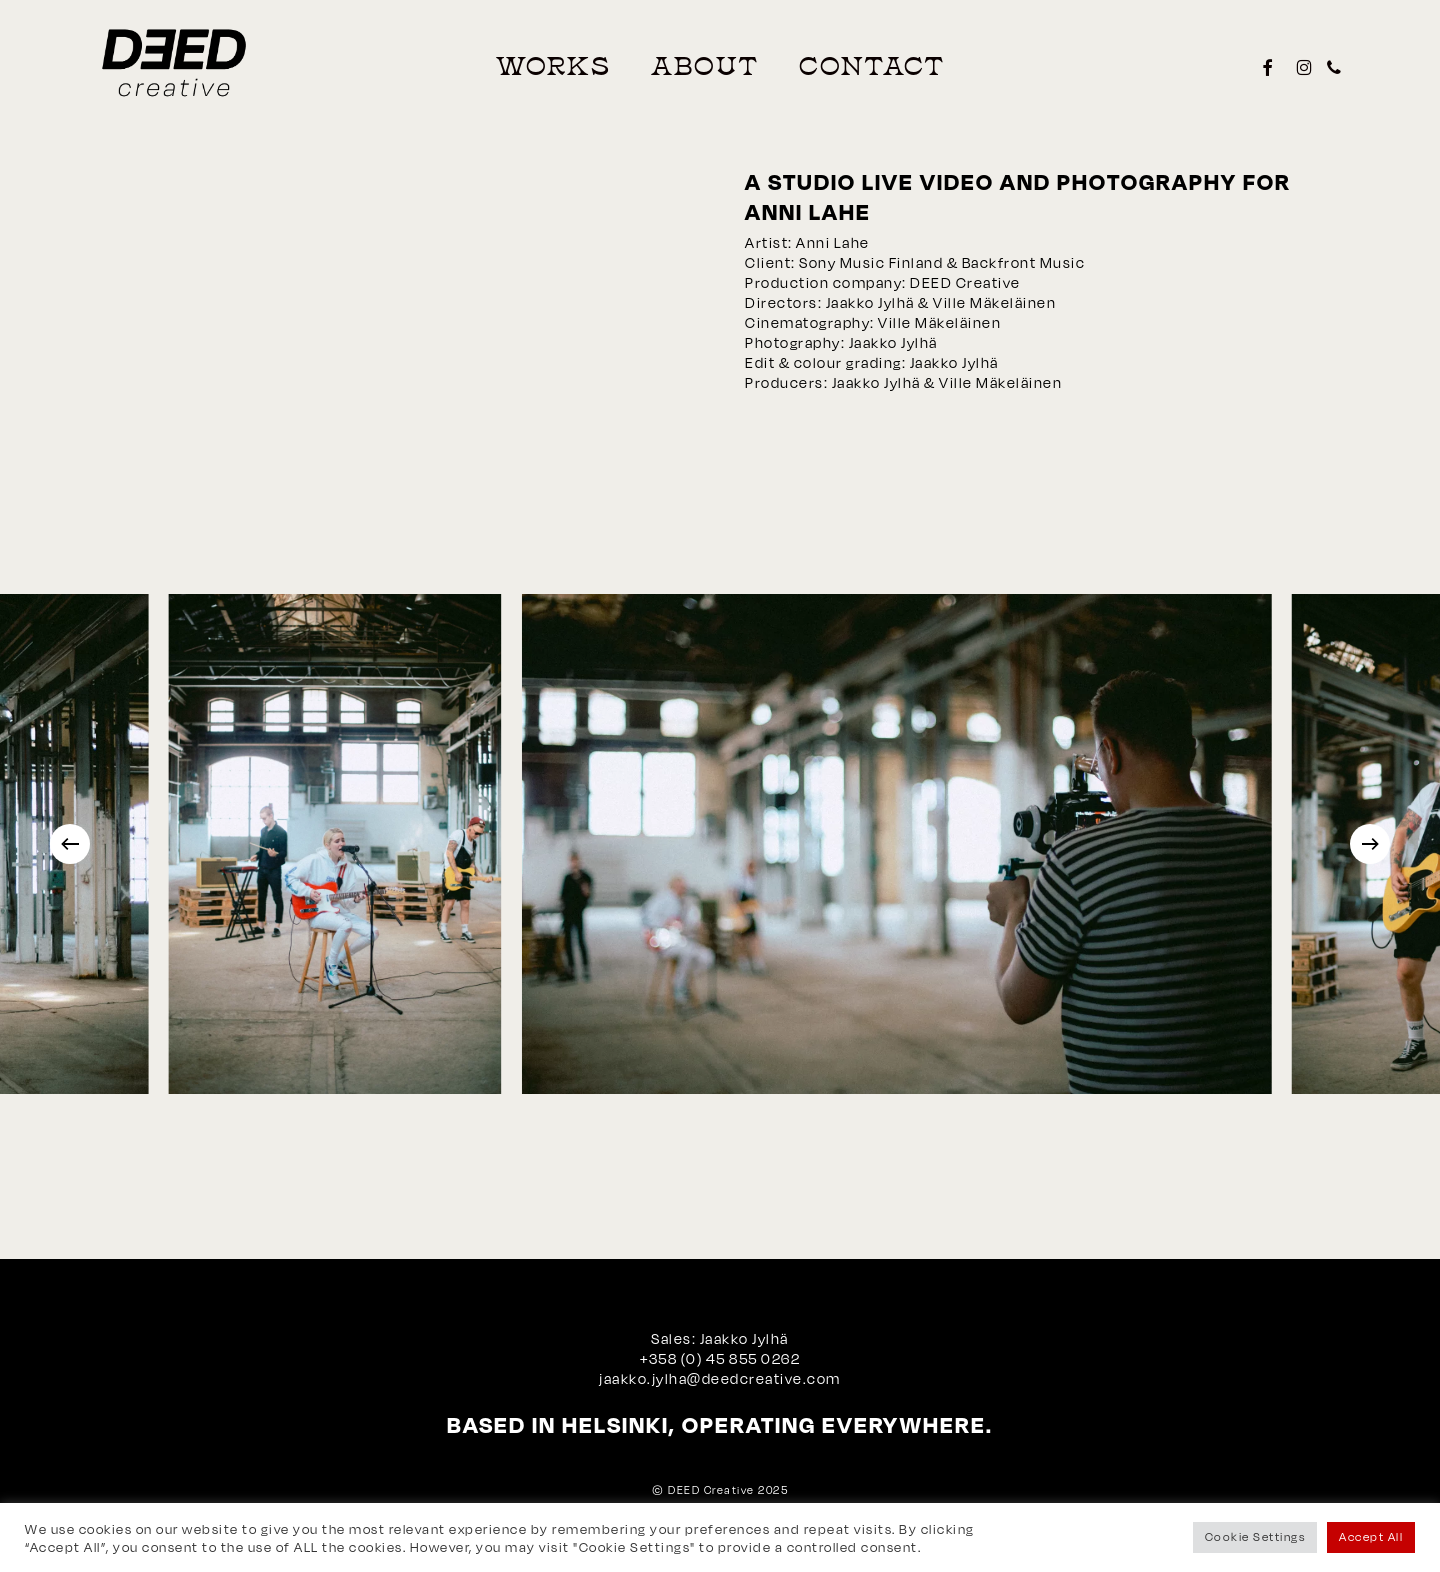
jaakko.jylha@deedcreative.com (720, 1378)
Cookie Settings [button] (1255, 1537)
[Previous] (70, 844)
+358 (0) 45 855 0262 (720, 1358)
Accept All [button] (1371, 1537)
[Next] (1370, 844)
